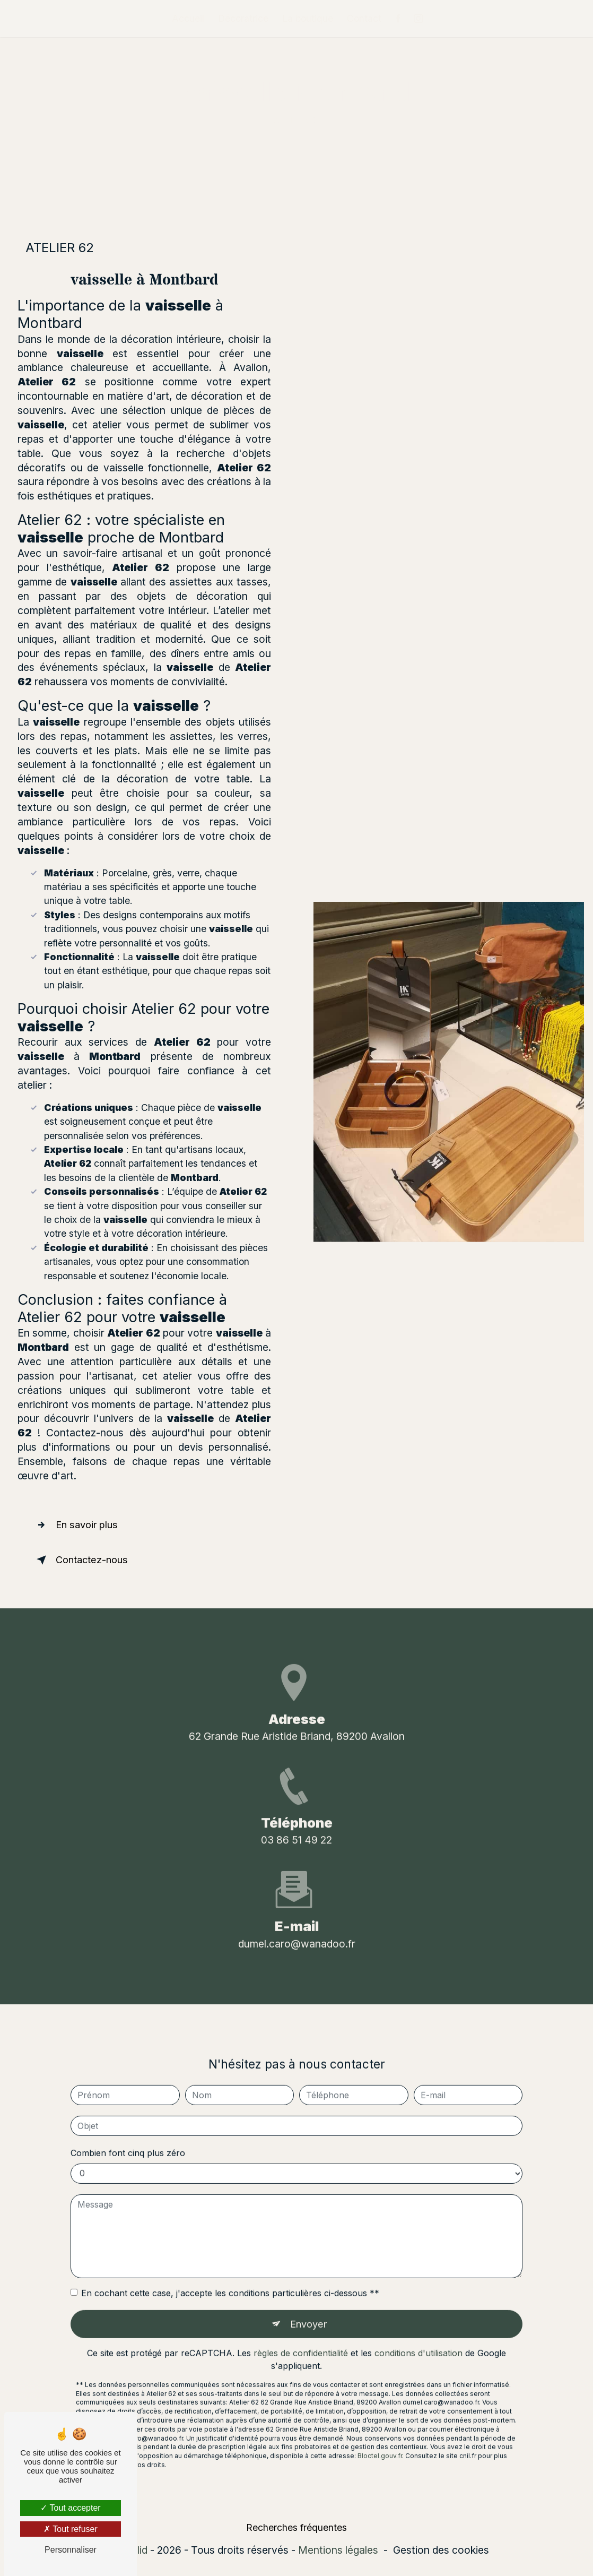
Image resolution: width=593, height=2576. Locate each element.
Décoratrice (243, 18)
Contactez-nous (84, 1560)
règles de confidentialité (301, 2334)
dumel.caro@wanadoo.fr (296, 1923)
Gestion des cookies (441, 2551)
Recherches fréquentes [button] (296, 2529)
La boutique (307, 18)
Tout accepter (70, 2507)
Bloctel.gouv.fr (379, 2437)
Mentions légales (338, 2551)
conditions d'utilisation (418, 2334)
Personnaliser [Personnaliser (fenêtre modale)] (71, 2549)
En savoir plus (78, 1525)
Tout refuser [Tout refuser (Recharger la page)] (70, 2529)
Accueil (188, 18)
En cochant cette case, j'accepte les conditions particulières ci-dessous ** (230, 2273)
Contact (364, 18)
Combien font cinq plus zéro (128, 2132)
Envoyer (308, 2304)
